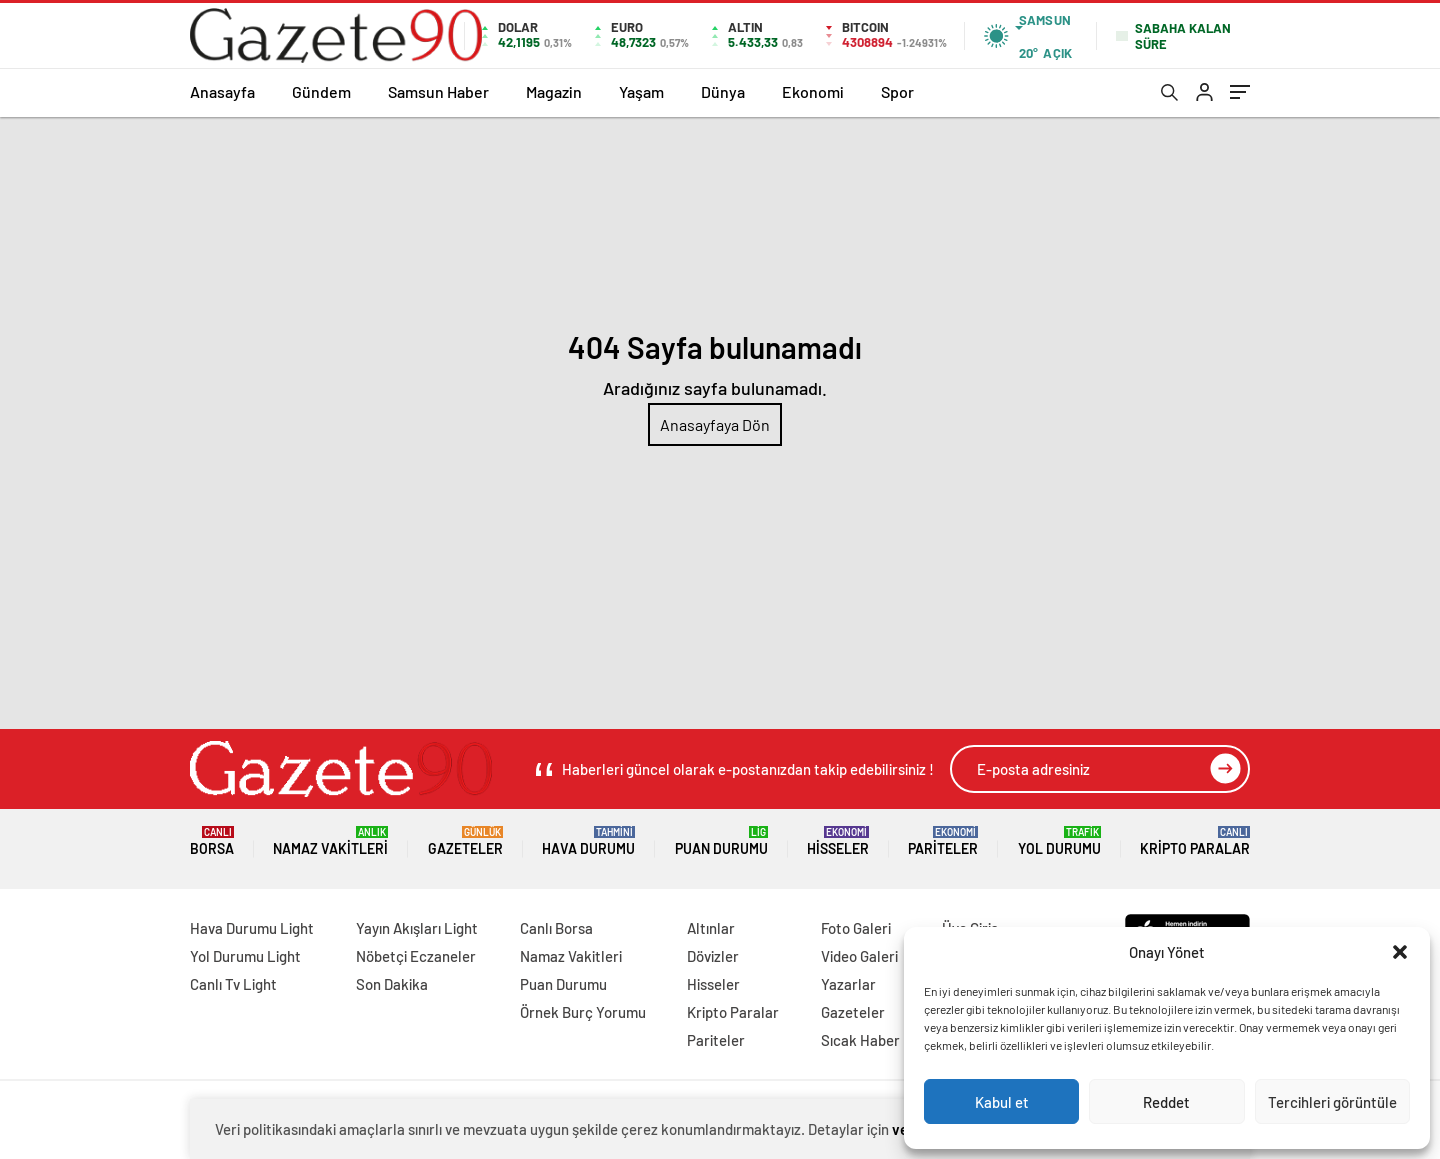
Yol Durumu (1059, 841)
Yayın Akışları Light (417, 928)
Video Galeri (859, 956)
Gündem (321, 91)
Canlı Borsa (556, 928)
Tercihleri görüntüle (1332, 1102)
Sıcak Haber (860, 1040)
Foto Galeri (856, 928)
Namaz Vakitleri (330, 841)
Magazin (554, 91)
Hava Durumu (588, 841)
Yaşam (641, 91)
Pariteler (943, 841)
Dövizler (713, 956)
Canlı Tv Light (233, 984)
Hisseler (838, 841)
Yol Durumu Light (245, 956)
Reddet (1166, 1102)
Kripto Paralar (1195, 841)
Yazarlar (848, 984)
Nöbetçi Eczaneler (416, 956)
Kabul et (1002, 1102)
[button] (1400, 952)
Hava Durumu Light (252, 928)
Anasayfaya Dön (715, 424)
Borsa (212, 841)
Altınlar (711, 928)
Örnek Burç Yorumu (583, 1012)
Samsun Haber (438, 91)
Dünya (723, 91)
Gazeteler (465, 841)
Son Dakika (392, 984)
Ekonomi (813, 91)
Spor (897, 91)
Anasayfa (222, 91)
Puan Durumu (721, 841)
